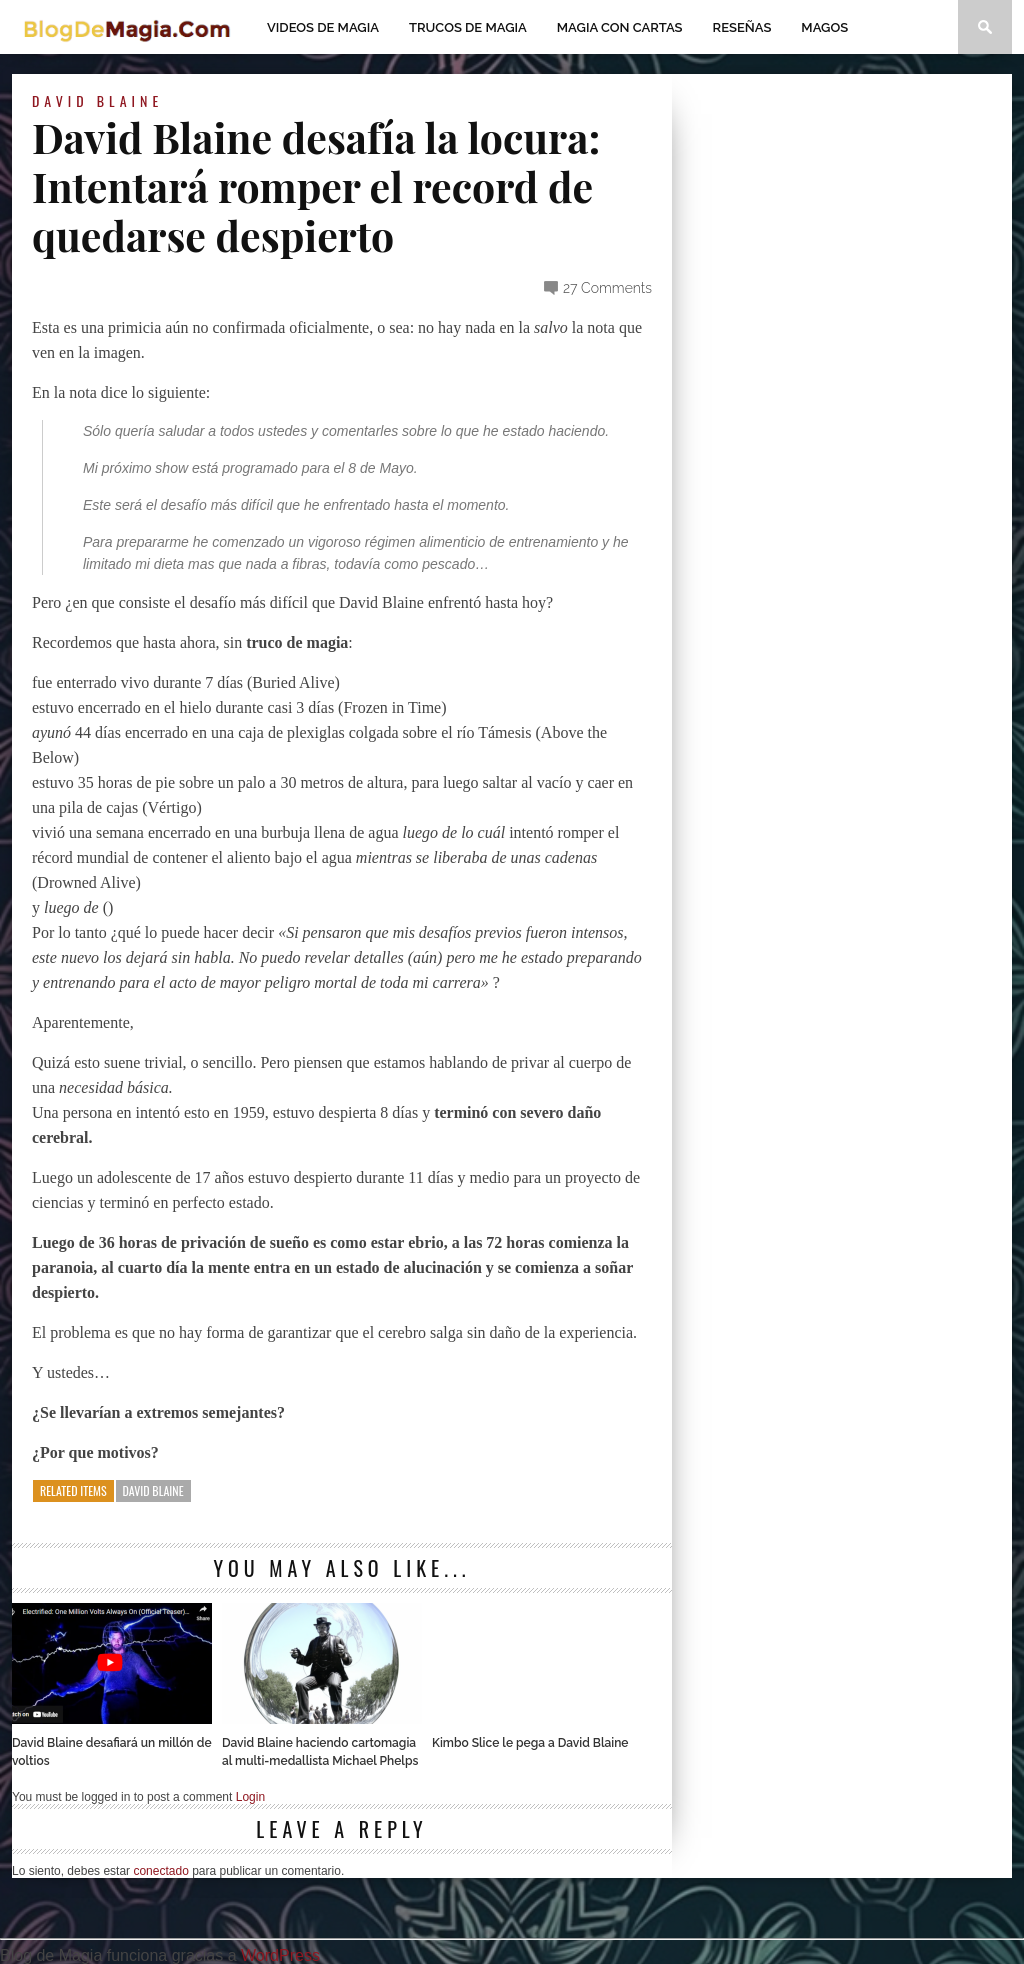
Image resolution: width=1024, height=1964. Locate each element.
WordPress (280, 1955)
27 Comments (607, 288)
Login (250, 1797)
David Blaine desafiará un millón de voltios (112, 1752)
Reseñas (742, 27)
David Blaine (97, 100)
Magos (824, 27)
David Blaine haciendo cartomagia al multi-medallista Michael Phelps (320, 1752)
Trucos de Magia (468, 27)
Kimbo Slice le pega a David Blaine (530, 1743)
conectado (160, 1871)
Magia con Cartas (620, 27)
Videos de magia (323, 27)
